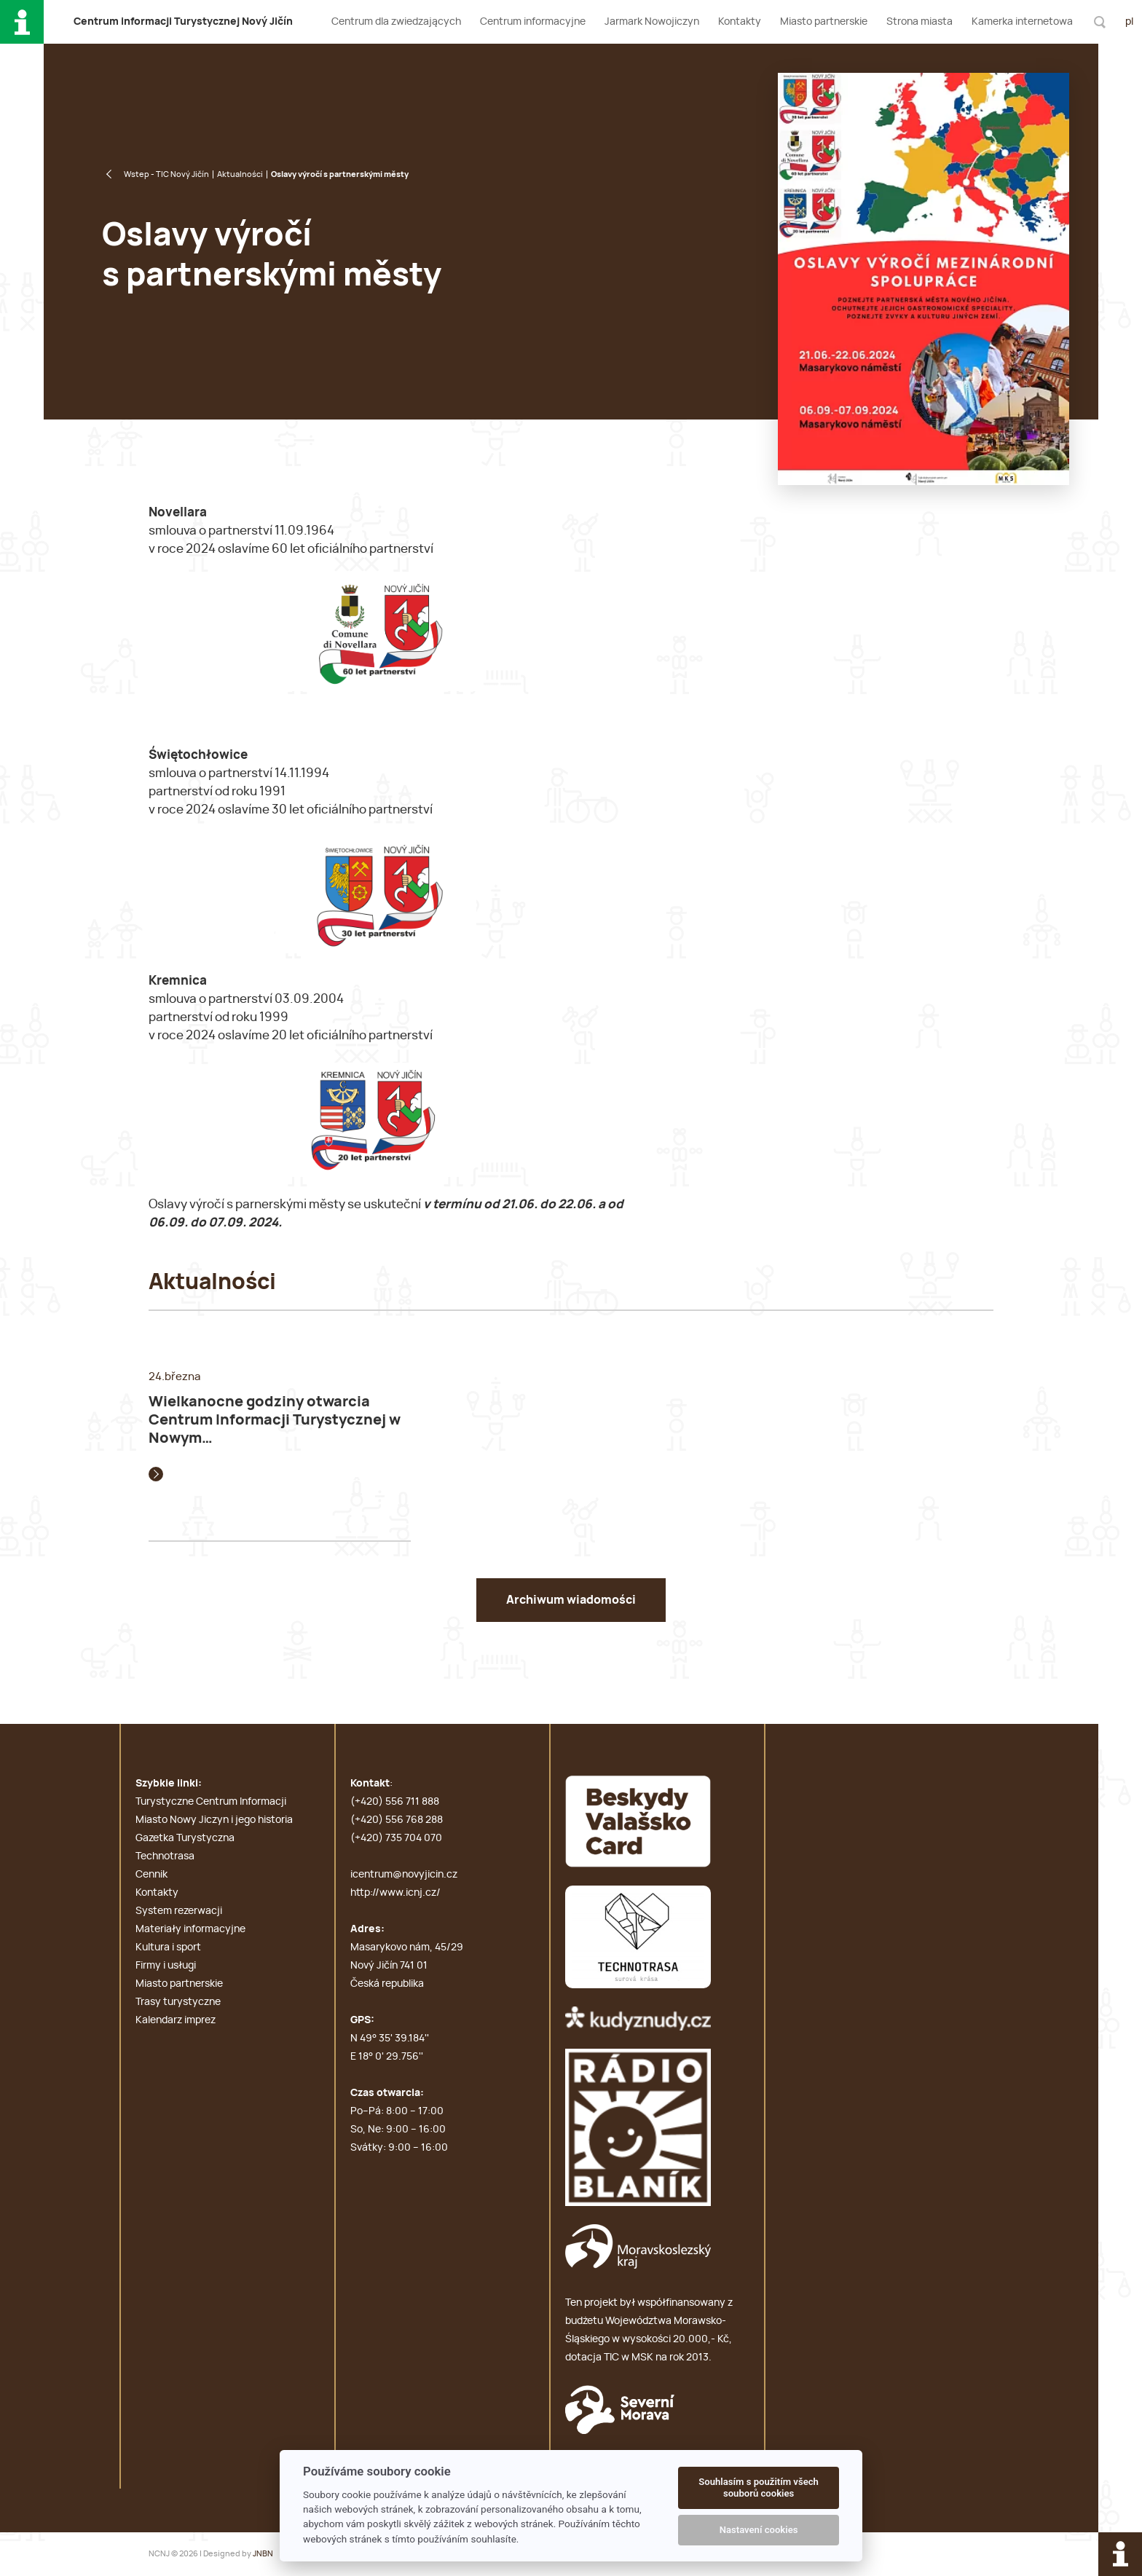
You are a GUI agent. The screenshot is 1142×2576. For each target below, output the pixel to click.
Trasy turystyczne (178, 2002)
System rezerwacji (178, 1911)
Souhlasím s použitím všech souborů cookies (758, 2487)
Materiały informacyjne (190, 1929)
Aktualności (240, 174)
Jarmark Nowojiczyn (652, 22)
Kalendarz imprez (175, 2020)
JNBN (263, 2554)
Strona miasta (919, 22)
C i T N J (183, 22)
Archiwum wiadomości (571, 1600)
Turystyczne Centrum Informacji (210, 1802)
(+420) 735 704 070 (396, 1838)
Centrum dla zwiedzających (396, 22)
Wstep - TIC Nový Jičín (166, 174)
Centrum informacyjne (533, 22)
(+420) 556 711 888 (394, 1802)
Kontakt (370, 1784)
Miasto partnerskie (823, 22)
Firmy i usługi (165, 1966)
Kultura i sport (168, 1947)
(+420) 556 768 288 (396, 1820)
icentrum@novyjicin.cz (403, 1875)
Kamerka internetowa (1022, 22)
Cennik (151, 1875)
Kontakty (739, 22)
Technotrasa (164, 1856)
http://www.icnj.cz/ (395, 1893)
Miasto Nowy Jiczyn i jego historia (214, 1820)
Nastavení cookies (759, 2529)
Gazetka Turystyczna (185, 1838)
